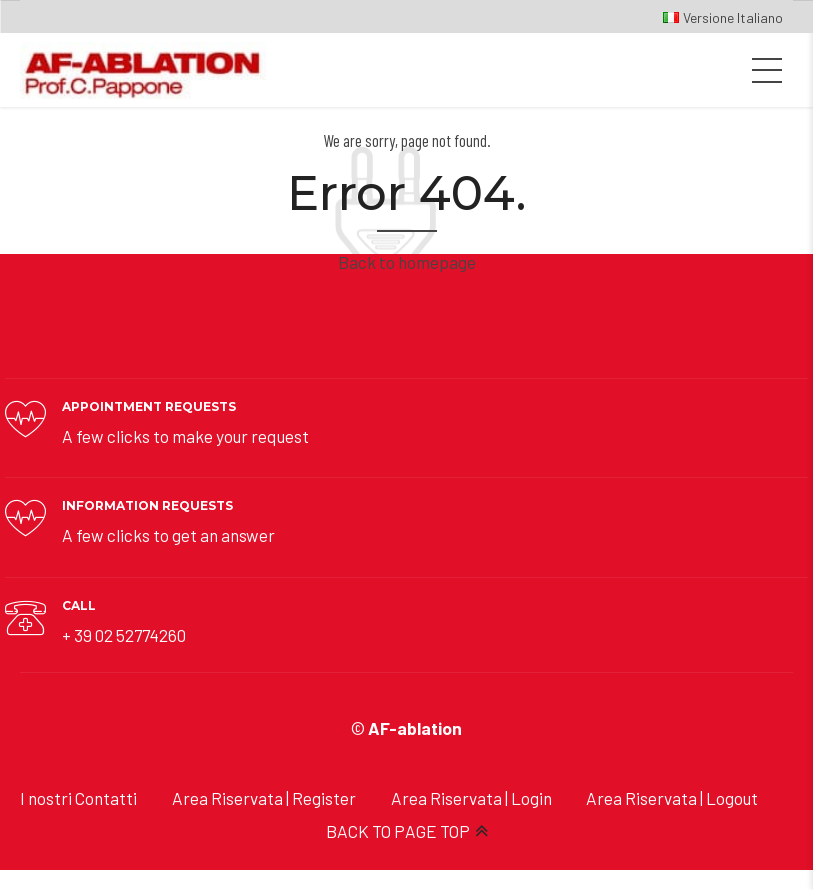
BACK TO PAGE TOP (398, 831)
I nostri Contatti (78, 798)
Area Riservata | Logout (672, 798)
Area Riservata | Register (264, 798)
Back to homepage (407, 262)
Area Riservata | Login (471, 798)
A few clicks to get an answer (168, 535)
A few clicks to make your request (185, 436)
